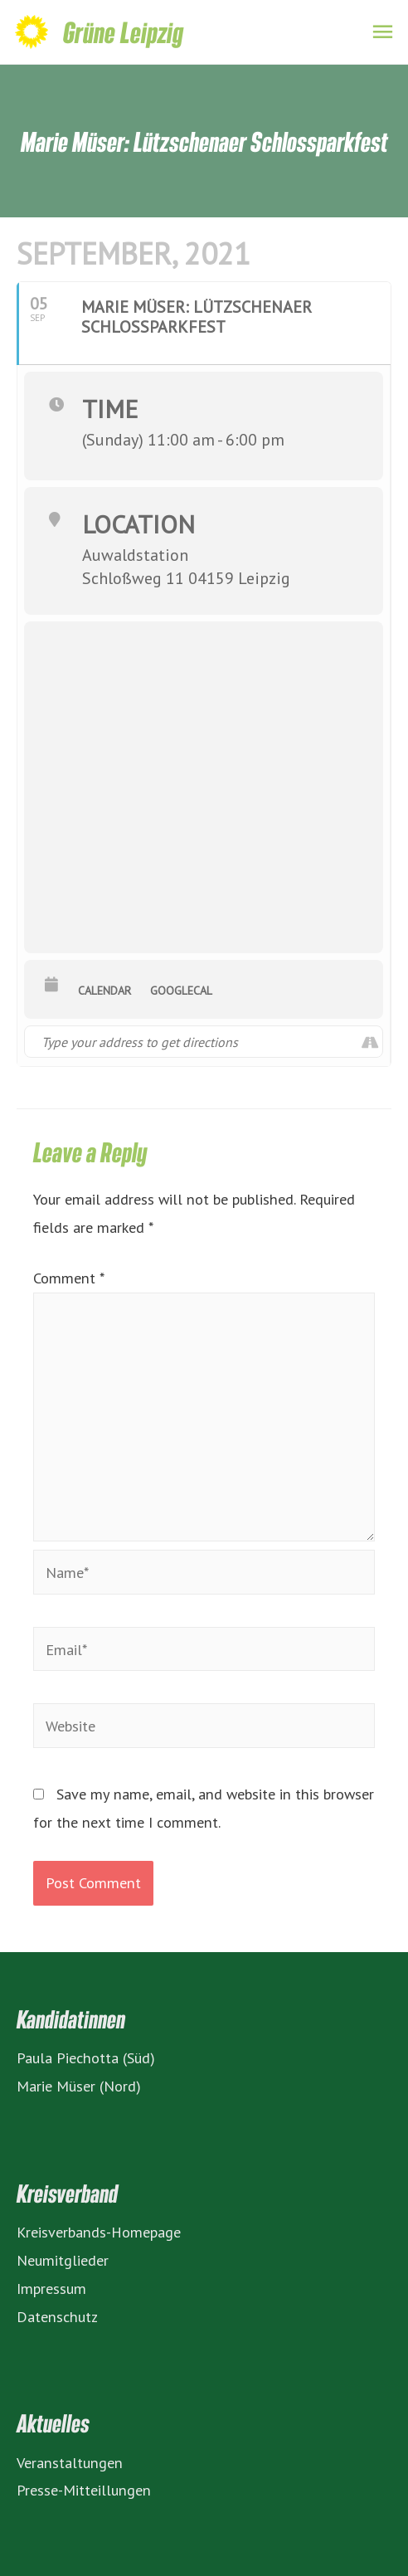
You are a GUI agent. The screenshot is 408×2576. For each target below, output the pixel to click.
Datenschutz (57, 2316)
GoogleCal (181, 990)
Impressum (51, 2288)
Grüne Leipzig (123, 32)
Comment (68, 1278)
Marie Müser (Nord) (79, 2086)
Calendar (104, 990)
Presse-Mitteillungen (84, 2490)
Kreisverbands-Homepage (99, 2232)
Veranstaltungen (70, 2462)
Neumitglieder (63, 2260)
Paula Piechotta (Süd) (86, 2057)
